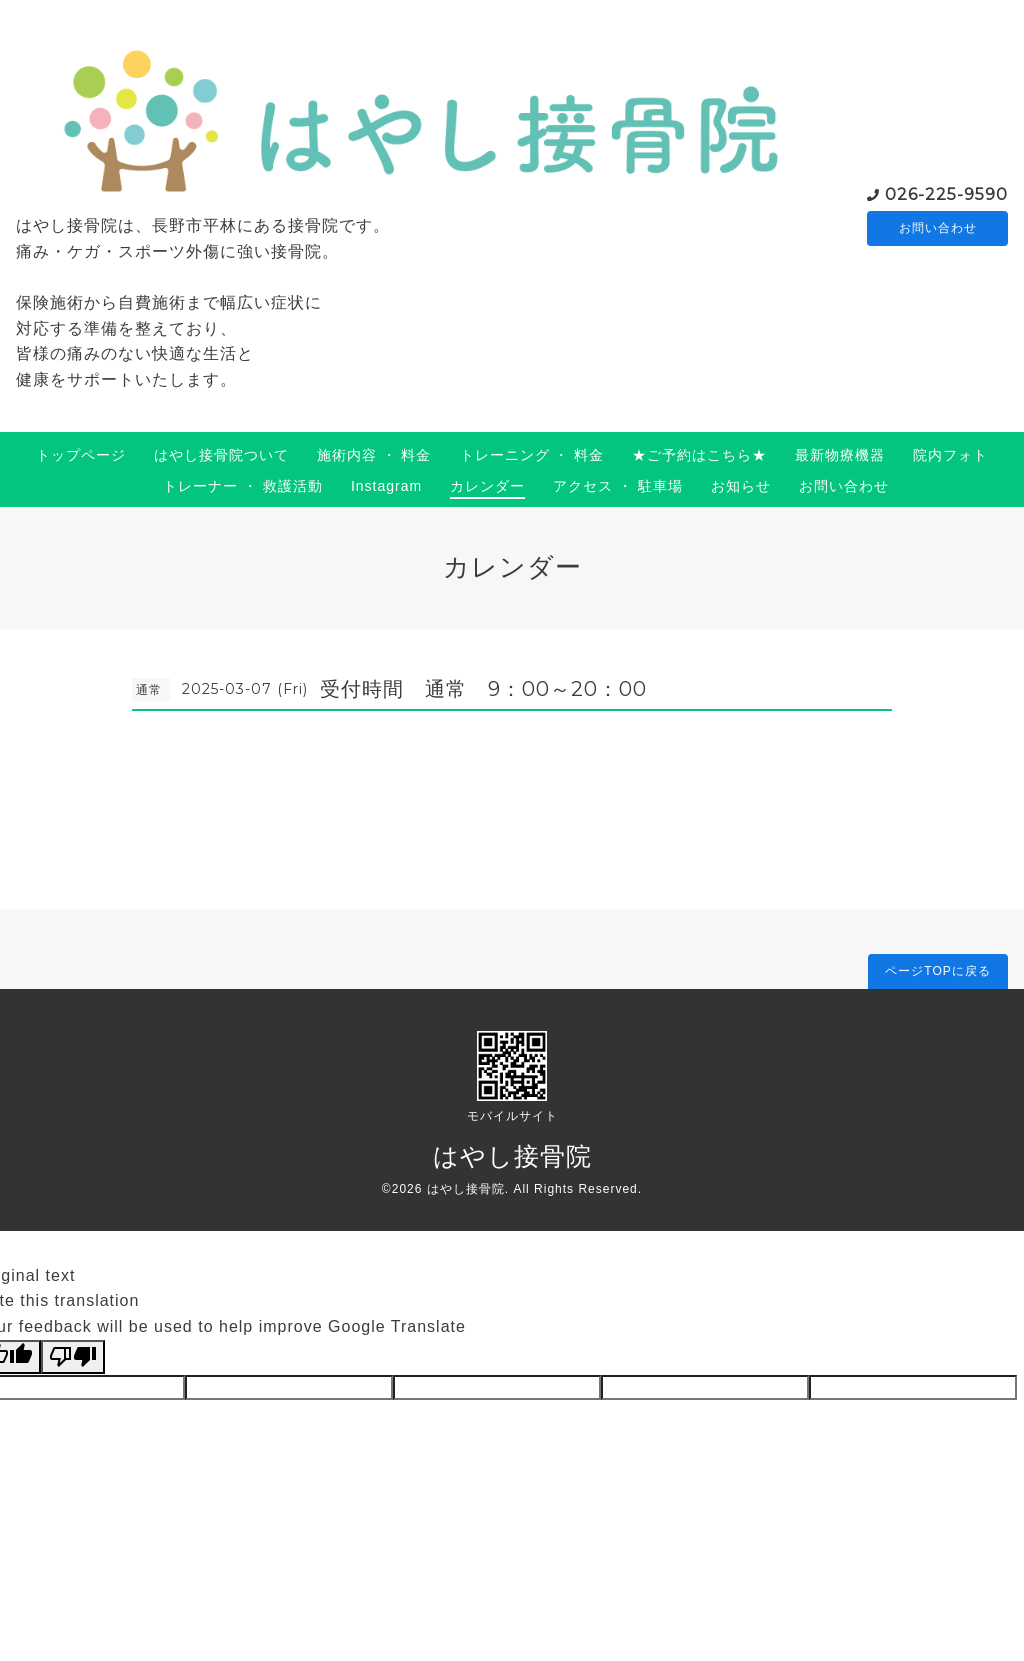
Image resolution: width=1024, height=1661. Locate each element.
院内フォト (950, 455)
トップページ (81, 455)
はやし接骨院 (512, 1156)
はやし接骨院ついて (221, 455)
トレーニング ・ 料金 (532, 455)
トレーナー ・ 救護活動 (243, 486)
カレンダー (487, 486)
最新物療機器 (840, 455)
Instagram (386, 486)
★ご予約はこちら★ (699, 455)
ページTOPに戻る (937, 971)
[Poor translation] (73, 1357)
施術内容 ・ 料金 (374, 455)
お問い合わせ (938, 228)
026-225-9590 (946, 192)
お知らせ (741, 486)
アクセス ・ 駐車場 (618, 486)
